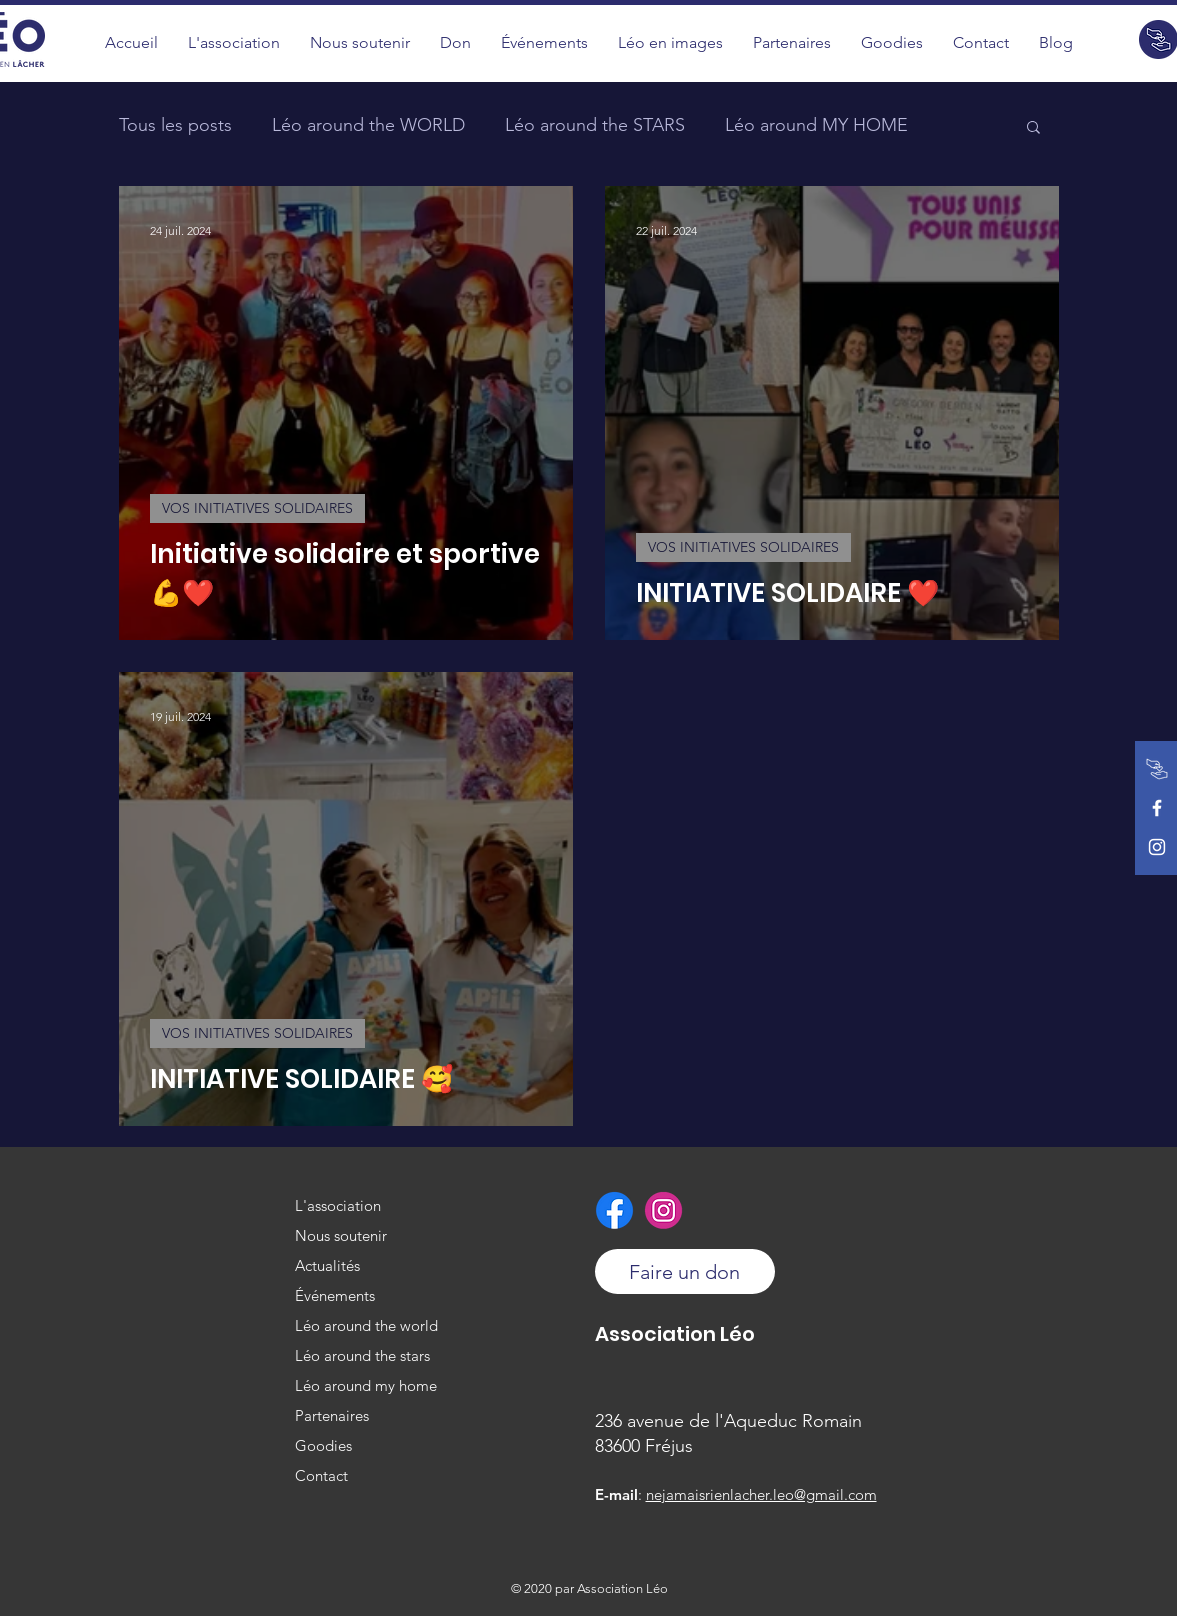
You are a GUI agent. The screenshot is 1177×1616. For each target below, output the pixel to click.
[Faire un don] (1157, 769)
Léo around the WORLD (368, 125)
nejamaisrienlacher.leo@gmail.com (761, 1494)
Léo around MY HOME (816, 125)
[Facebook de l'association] (1157, 808)
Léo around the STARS (595, 125)
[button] (670, 42)
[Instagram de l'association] (1157, 847)
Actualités (327, 1265)
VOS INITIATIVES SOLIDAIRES (257, 508)
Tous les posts (175, 125)
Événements (335, 1295)
